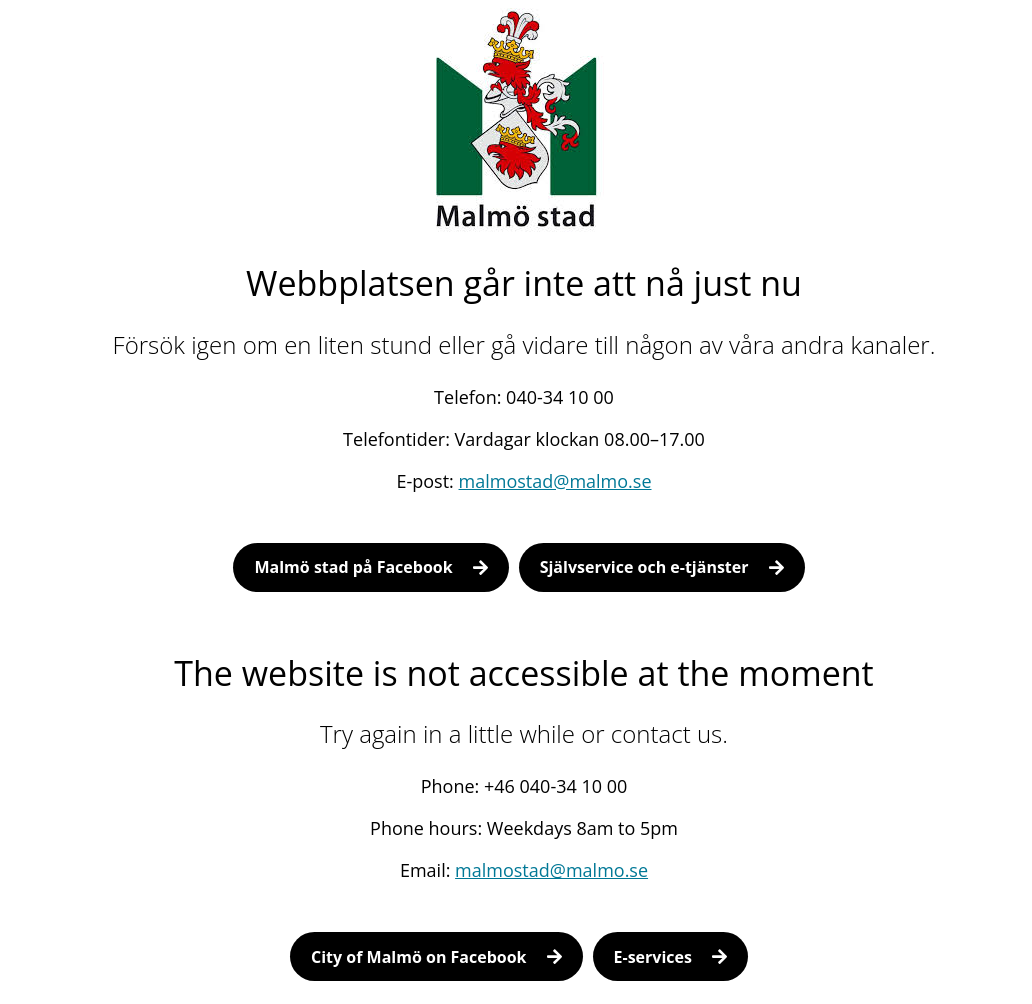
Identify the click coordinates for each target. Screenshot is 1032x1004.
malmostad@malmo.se (555, 481)
